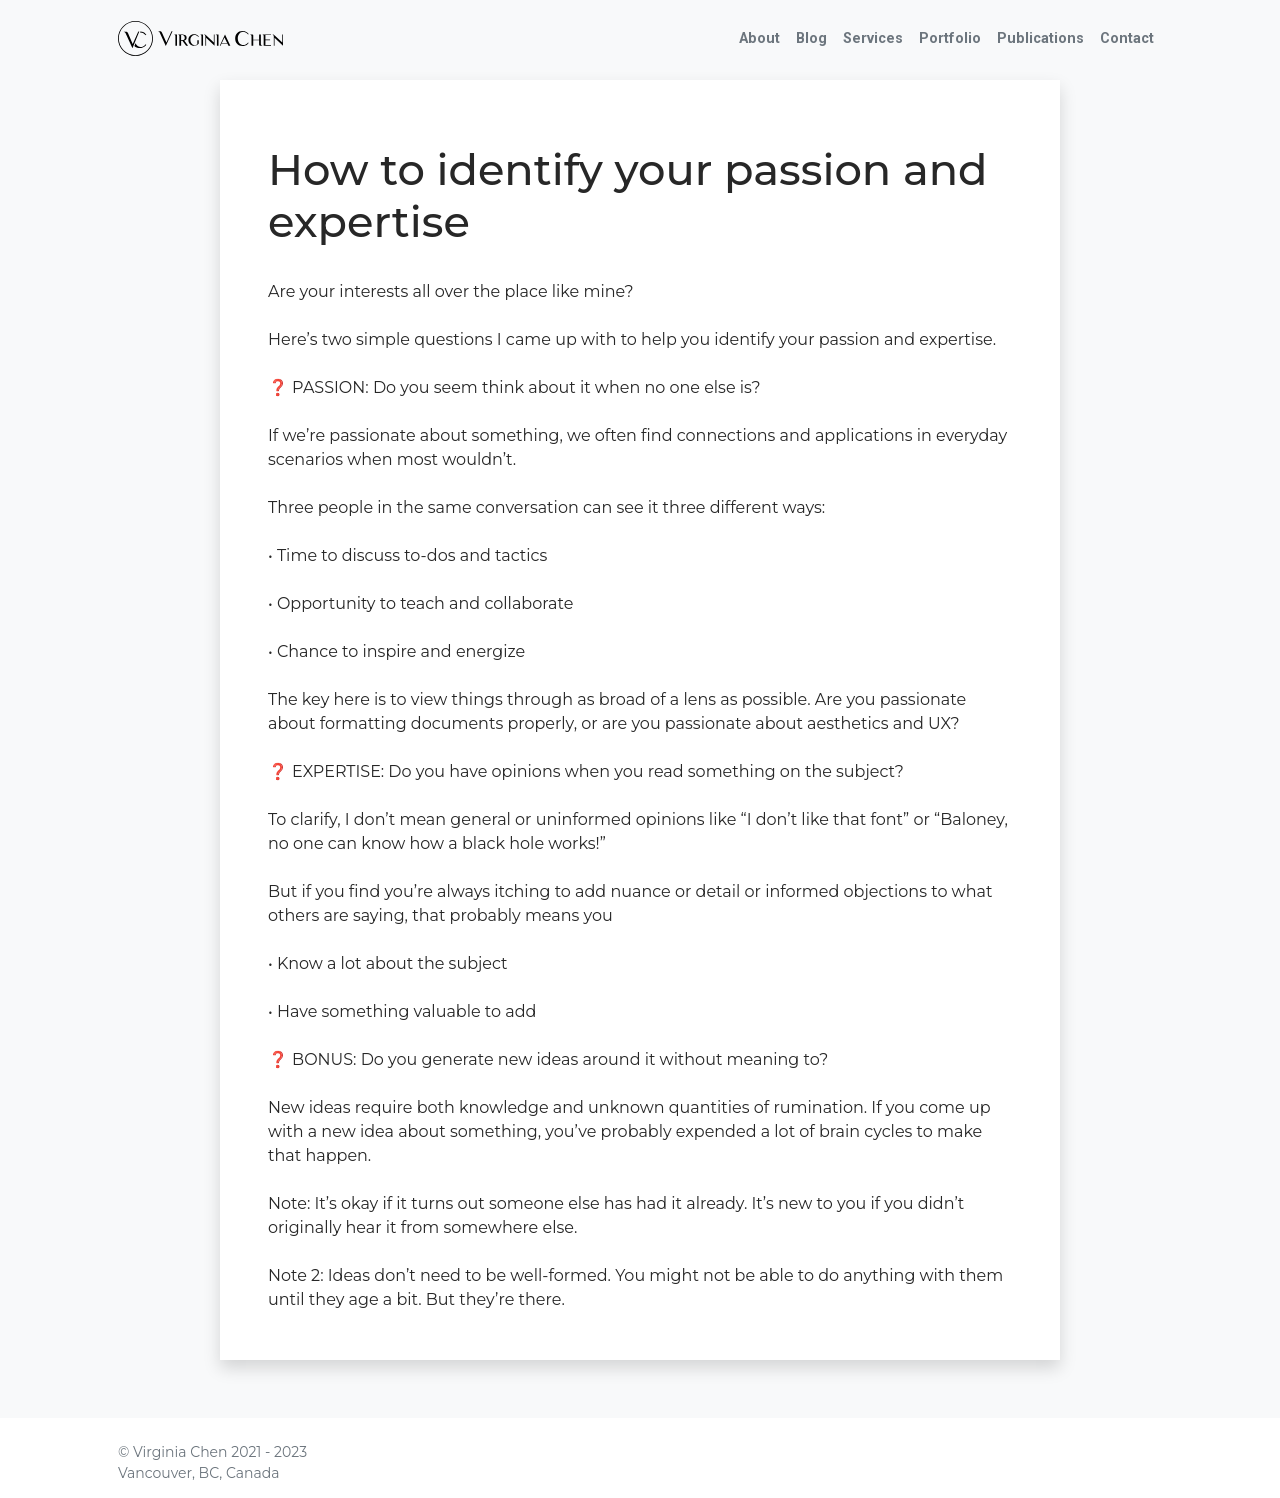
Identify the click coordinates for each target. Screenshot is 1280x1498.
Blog (811, 38)
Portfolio (950, 38)
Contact (1127, 38)
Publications (1040, 38)
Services (873, 38)
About (759, 38)
